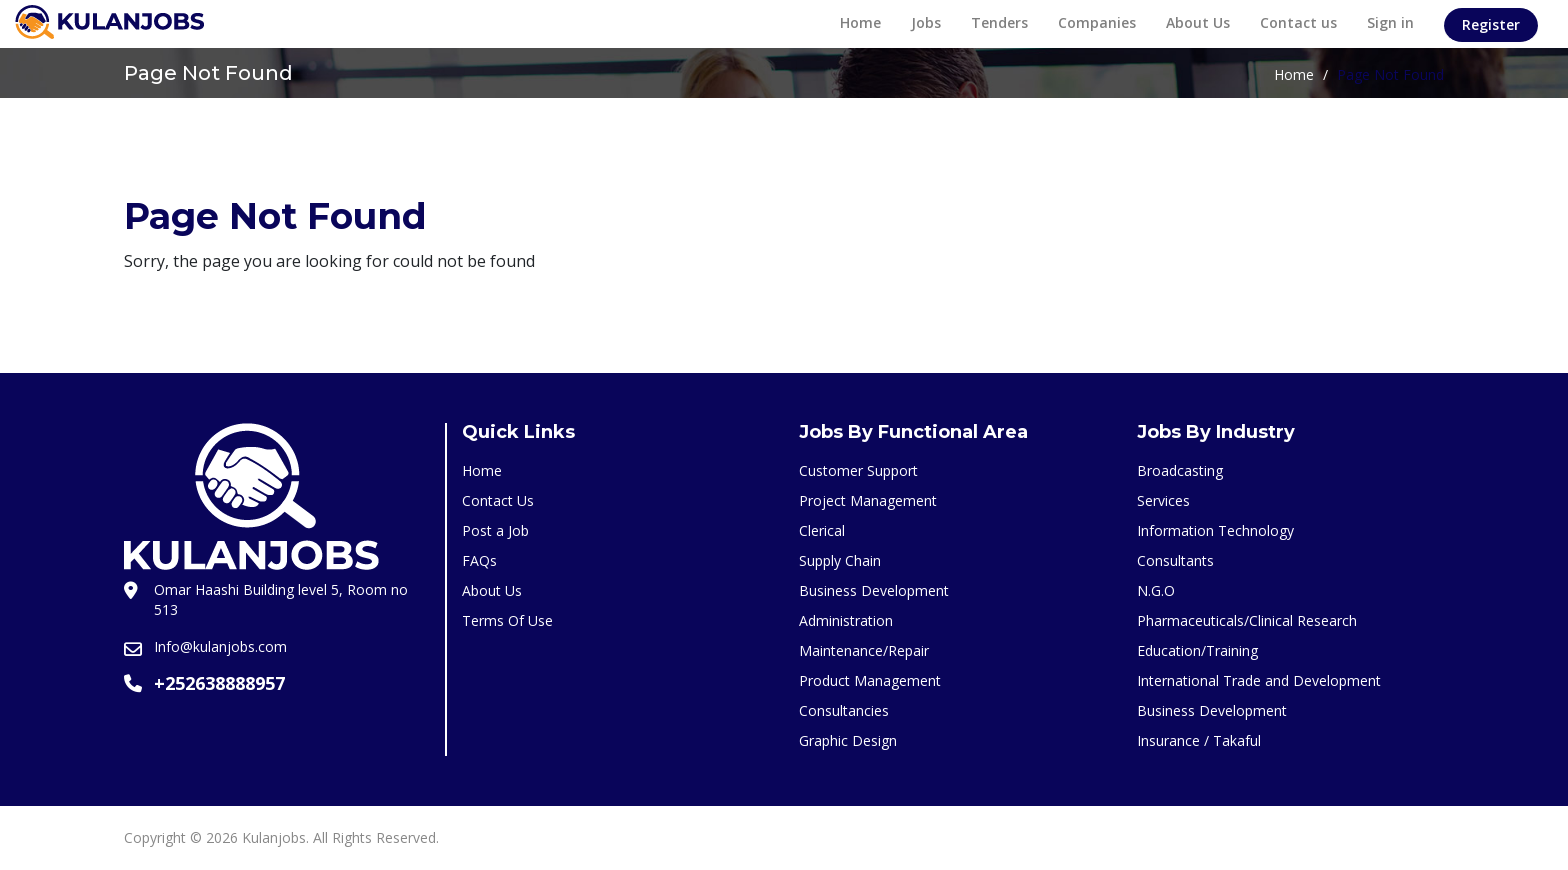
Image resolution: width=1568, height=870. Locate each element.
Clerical (822, 530)
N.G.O (1156, 590)
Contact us (1298, 22)
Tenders (999, 22)
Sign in (1390, 22)
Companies (1097, 22)
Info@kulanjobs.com (220, 646)
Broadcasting (1180, 470)
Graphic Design (848, 740)
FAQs (479, 560)
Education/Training (1197, 650)
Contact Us (498, 500)
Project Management (868, 500)
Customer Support (858, 470)
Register (1491, 24)
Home (860, 22)
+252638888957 (219, 683)
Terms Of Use (507, 620)
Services (1163, 500)
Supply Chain (840, 560)
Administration (846, 620)
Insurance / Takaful (1199, 740)
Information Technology (1215, 530)
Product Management (870, 680)
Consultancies (844, 710)
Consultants (1175, 560)
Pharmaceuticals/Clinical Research (1247, 620)
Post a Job (495, 530)
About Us (1198, 22)
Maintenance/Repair (864, 650)
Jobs (926, 22)
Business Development (874, 590)
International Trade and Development (1259, 680)
